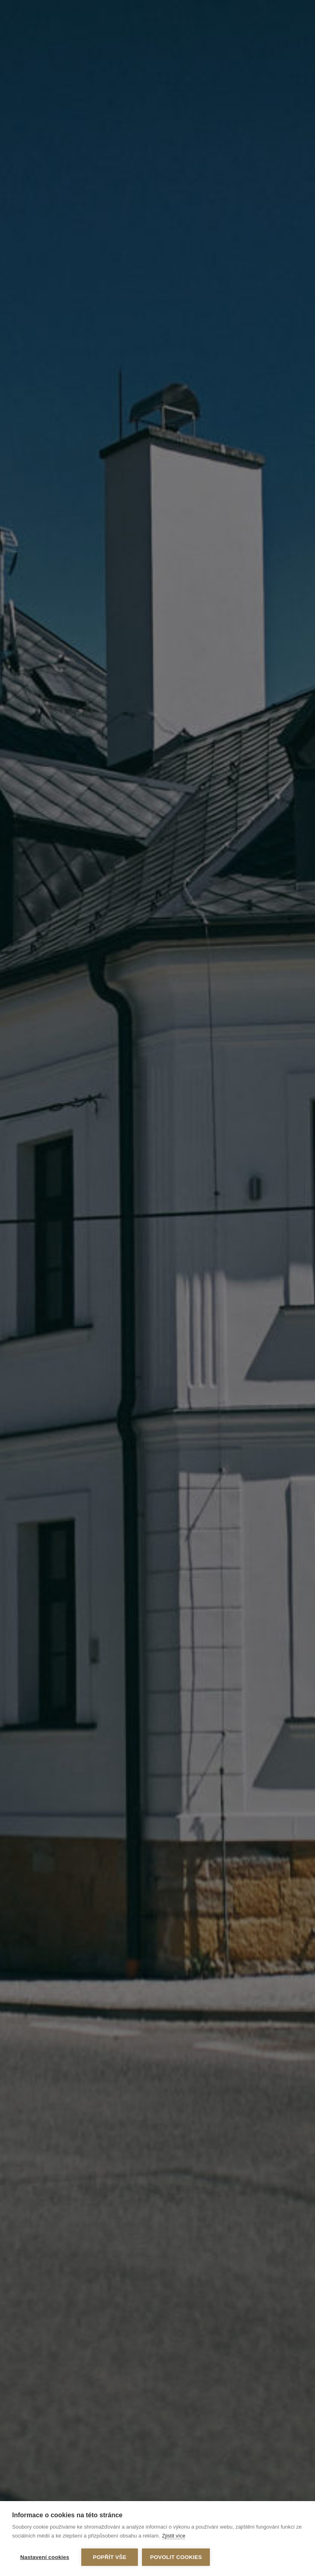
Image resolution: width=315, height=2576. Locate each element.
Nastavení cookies (44, 2557)
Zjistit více (174, 2536)
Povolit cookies (176, 2557)
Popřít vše (110, 2557)
